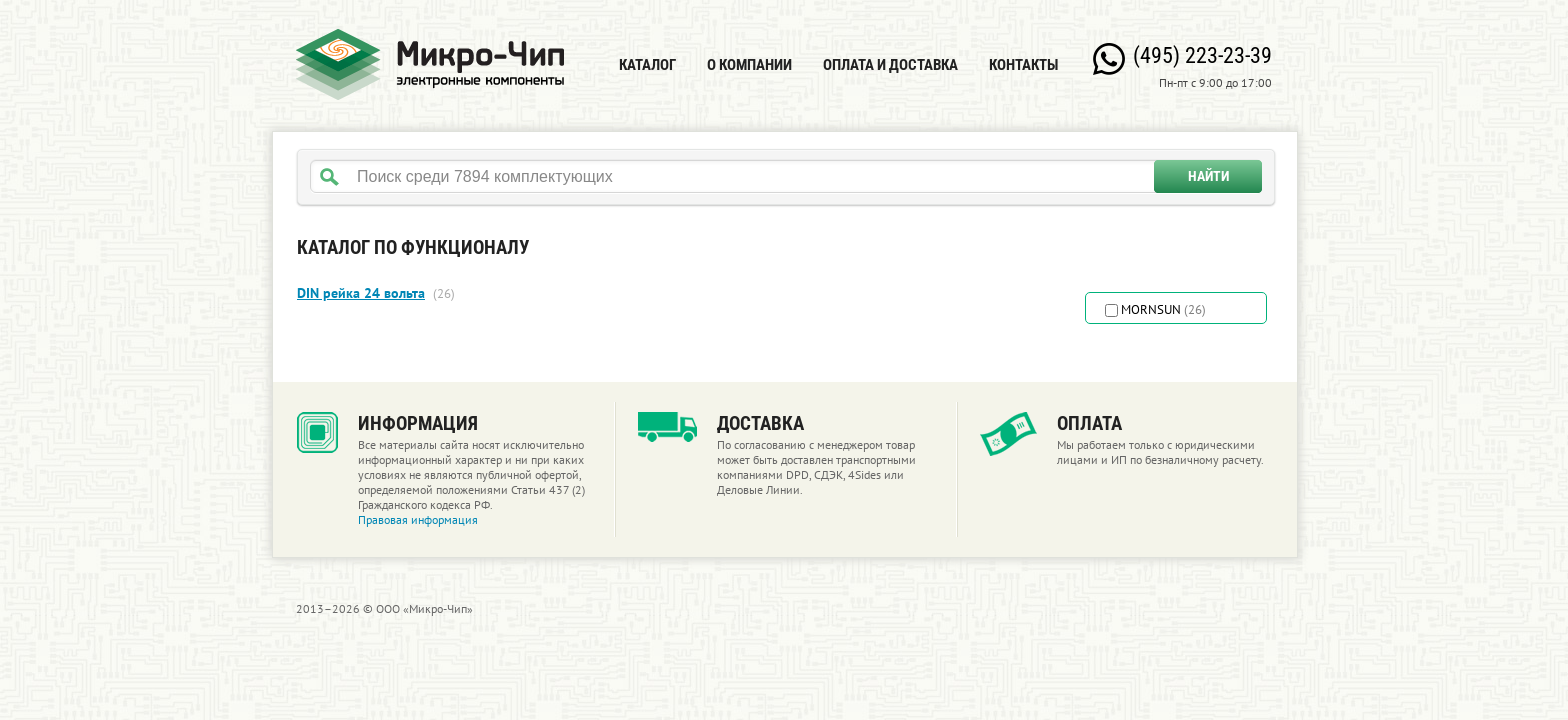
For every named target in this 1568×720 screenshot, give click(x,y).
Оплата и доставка (890, 65)
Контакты (1023, 65)
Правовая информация (418, 519)
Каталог (647, 65)
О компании (749, 65)
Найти (1208, 176)
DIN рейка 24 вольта (361, 293)
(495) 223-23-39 (1202, 55)
